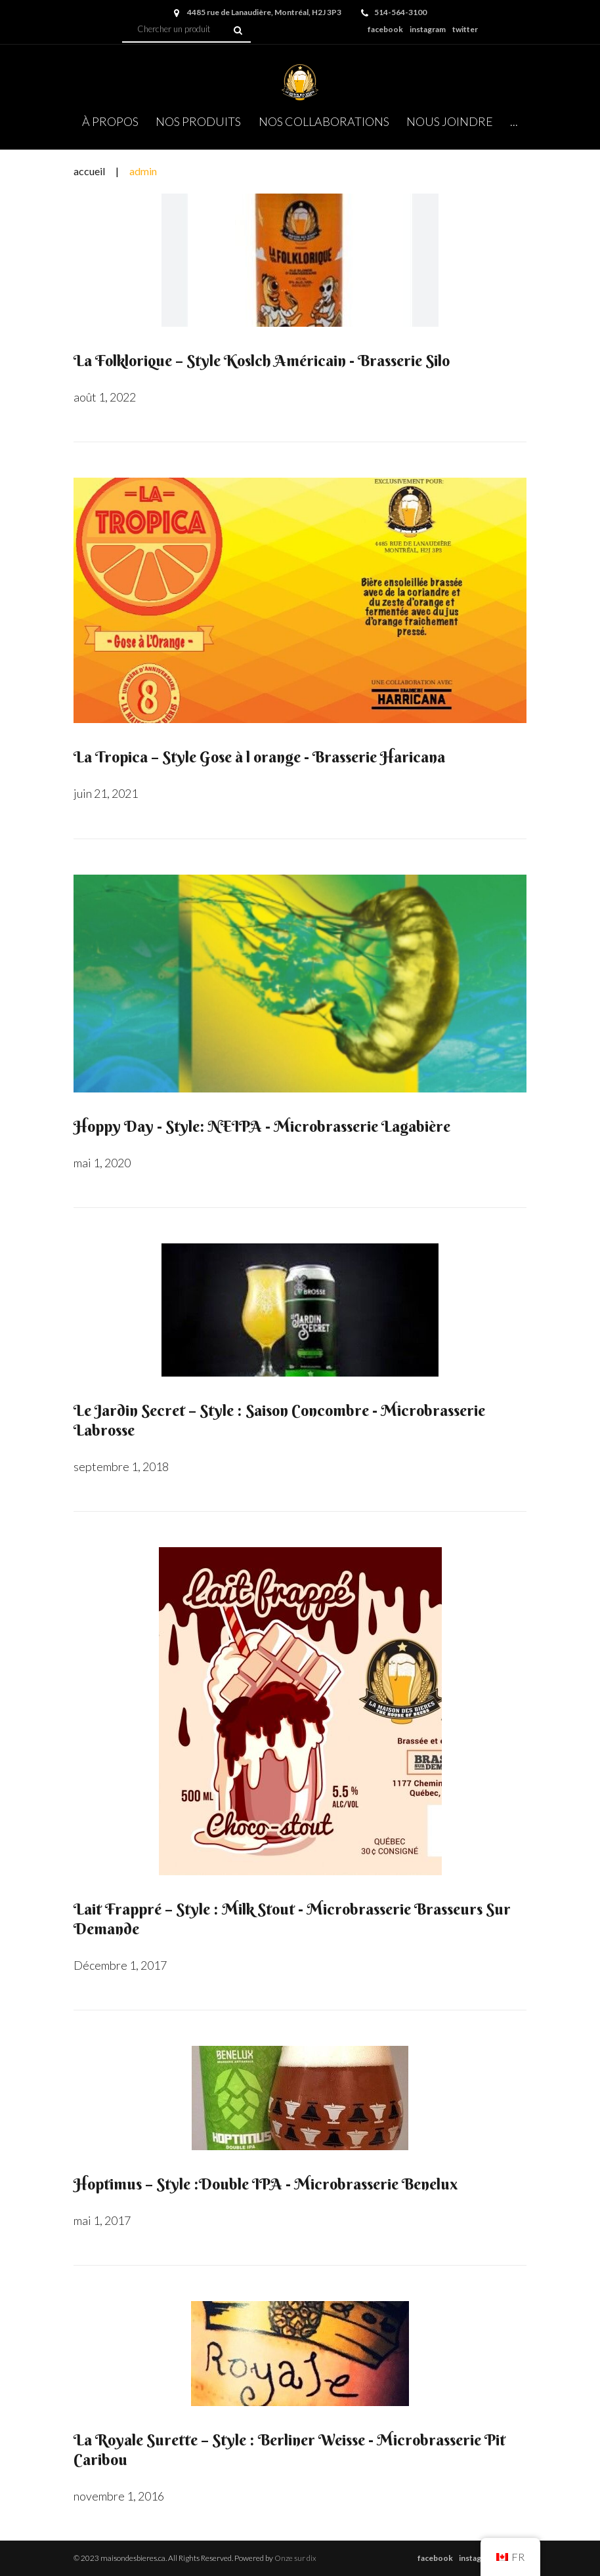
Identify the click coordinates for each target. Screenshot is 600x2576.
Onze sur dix (295, 2558)
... (514, 121)
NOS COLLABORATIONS (324, 121)
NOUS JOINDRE (449, 121)
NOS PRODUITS (198, 121)
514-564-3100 (400, 12)
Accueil (89, 171)
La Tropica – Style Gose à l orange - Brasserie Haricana (259, 756)
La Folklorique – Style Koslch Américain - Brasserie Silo (262, 360)
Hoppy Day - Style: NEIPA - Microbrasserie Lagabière (262, 1126)
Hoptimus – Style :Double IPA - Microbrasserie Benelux (266, 2183)
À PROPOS (110, 121)
